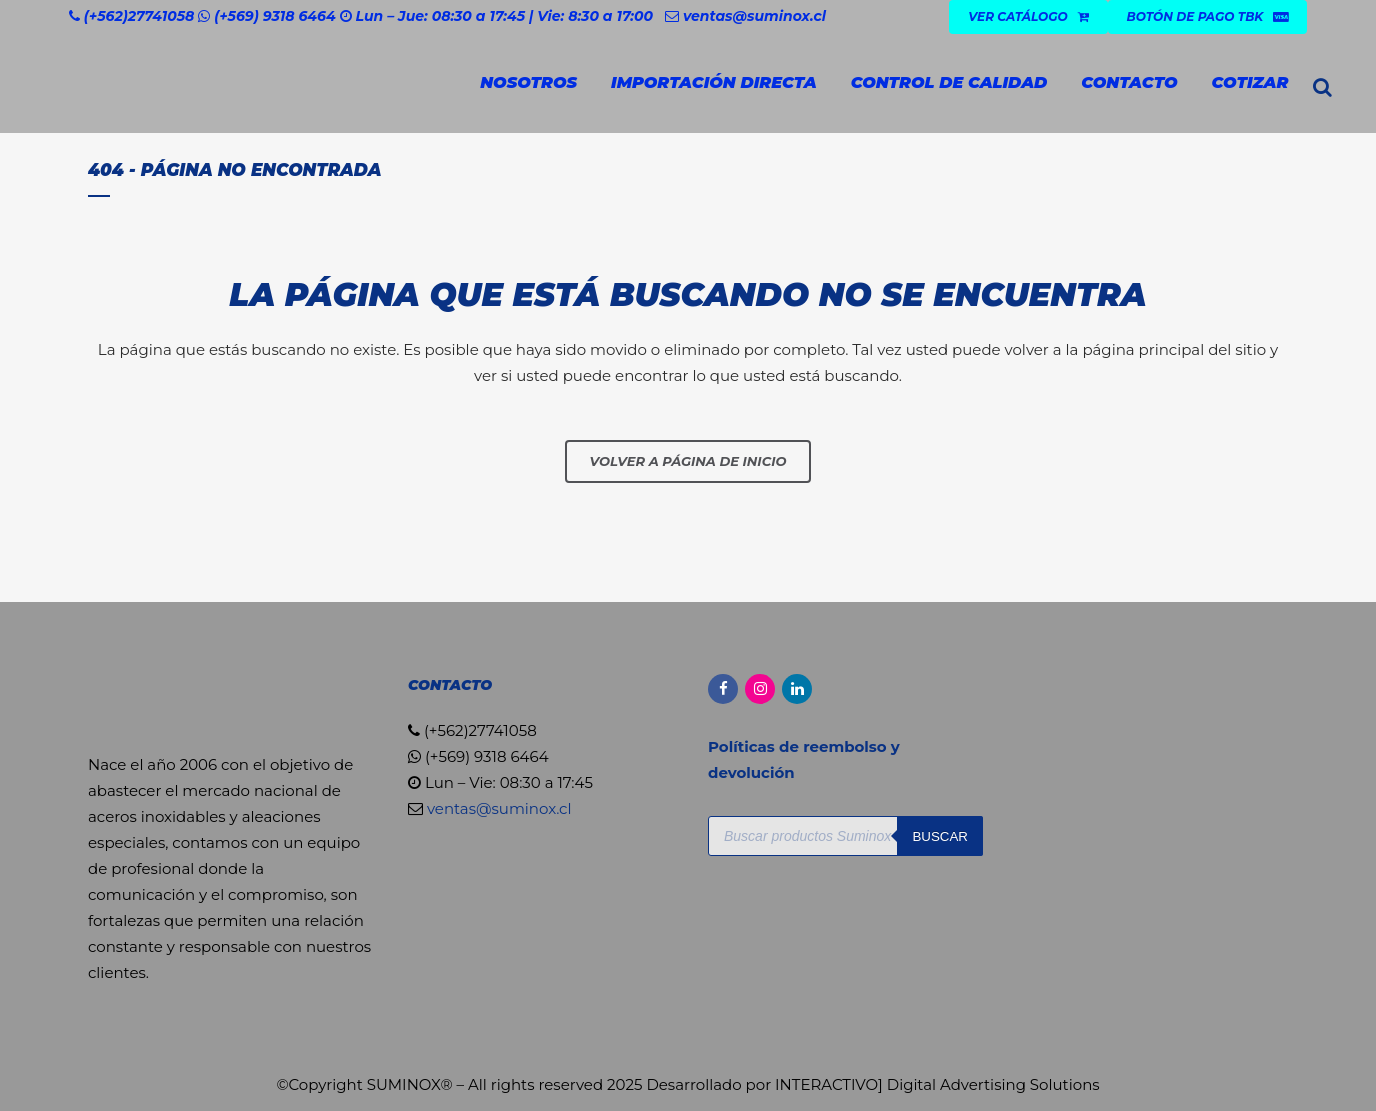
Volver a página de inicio (688, 461)
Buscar (940, 836)
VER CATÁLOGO (1028, 16)
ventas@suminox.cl (754, 16)
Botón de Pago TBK (1208, 16)
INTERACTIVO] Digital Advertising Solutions (937, 1084)
